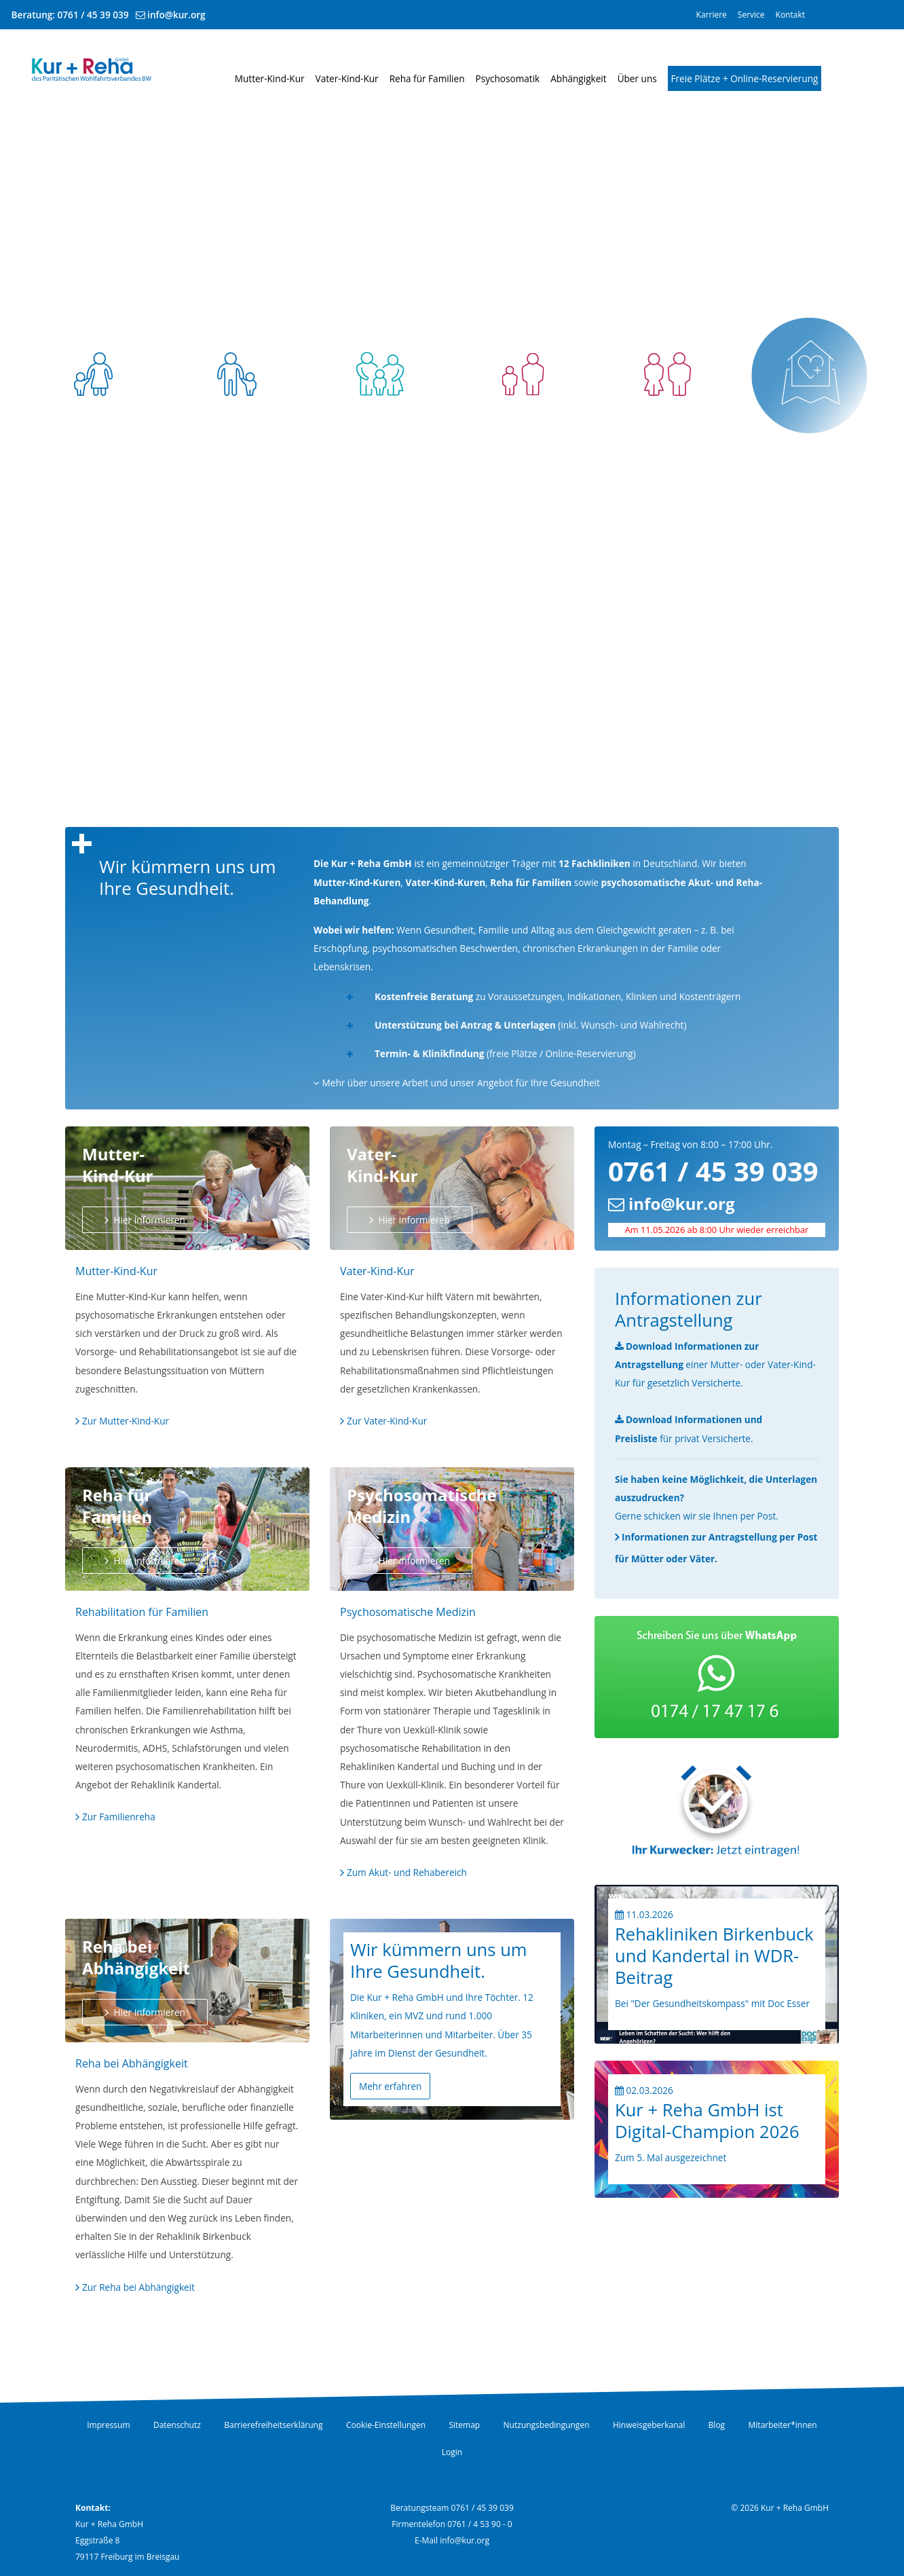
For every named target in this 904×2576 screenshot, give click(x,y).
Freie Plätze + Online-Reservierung (744, 78)
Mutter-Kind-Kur (270, 78)
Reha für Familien (427, 78)
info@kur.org (176, 14)
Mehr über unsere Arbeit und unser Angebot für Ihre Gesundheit (457, 1082)
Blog (717, 2425)
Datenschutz (177, 2425)
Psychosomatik (508, 78)
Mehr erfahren (390, 2086)
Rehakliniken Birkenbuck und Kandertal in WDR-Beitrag (714, 1955)
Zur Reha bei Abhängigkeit (138, 2287)
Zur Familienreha (118, 1816)
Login (452, 2452)
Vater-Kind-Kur (347, 78)
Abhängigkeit (578, 78)
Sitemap (464, 2425)
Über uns (637, 78)
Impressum (108, 2425)
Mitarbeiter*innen (783, 2425)
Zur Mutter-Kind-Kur (125, 1420)
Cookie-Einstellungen (386, 2425)
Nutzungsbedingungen (547, 2425)
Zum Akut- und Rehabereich (407, 1872)
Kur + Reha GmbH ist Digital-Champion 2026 (707, 2120)
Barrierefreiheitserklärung (273, 2425)
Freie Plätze (810, 456)
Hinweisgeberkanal (649, 2425)
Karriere (711, 14)
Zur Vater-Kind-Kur (387, 1420)
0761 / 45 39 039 (93, 14)
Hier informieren (148, 1219)
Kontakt (790, 14)
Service (751, 14)
